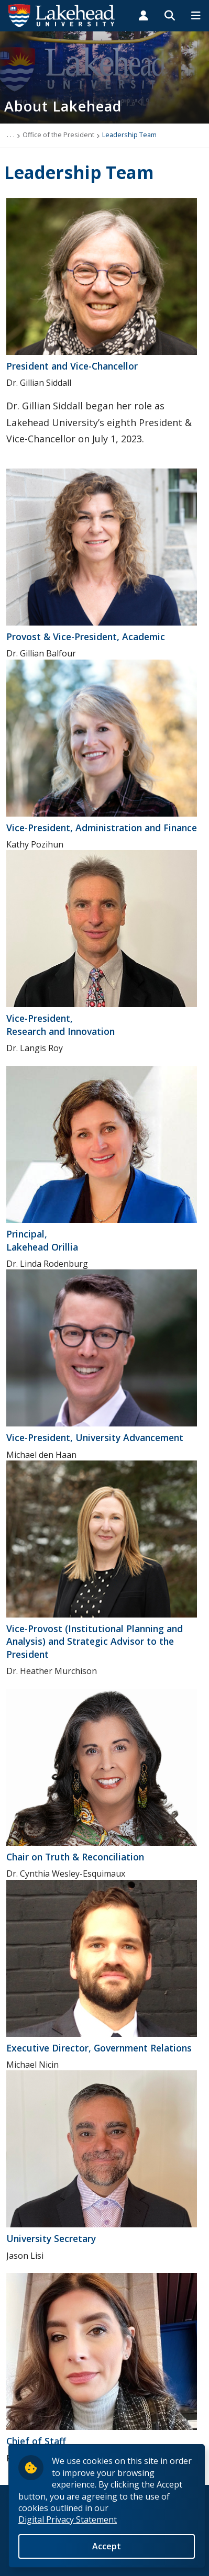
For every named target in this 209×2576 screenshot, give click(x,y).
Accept (106, 2546)
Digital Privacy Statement (67, 2519)
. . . (11, 134)
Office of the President (58, 134)
